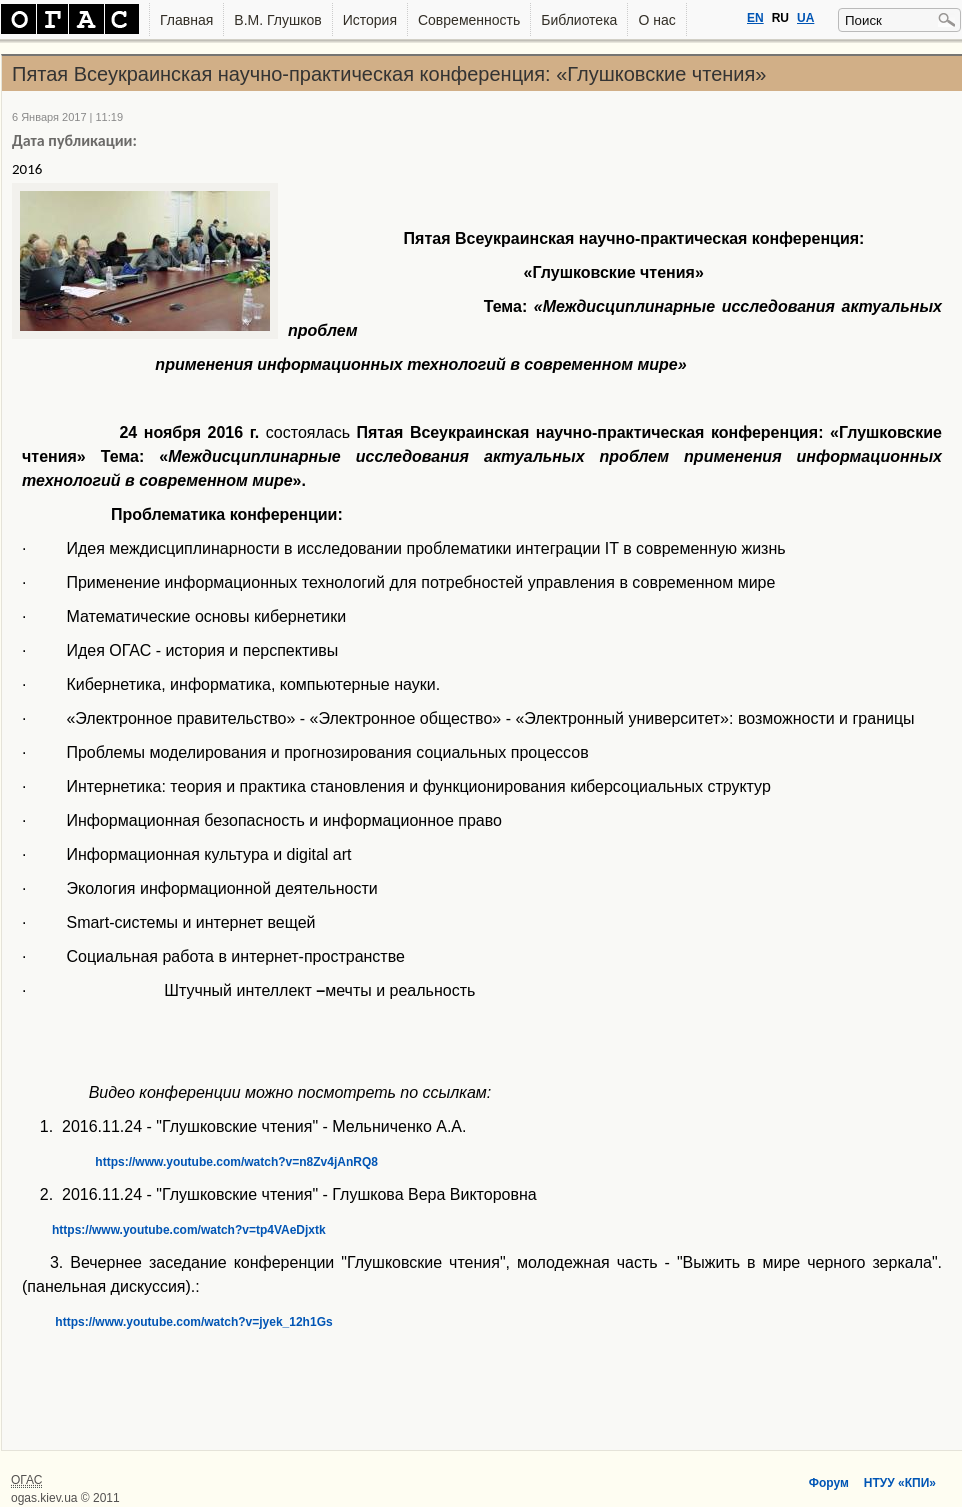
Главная (186, 20)
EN (755, 18)
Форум (829, 1483)
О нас (656, 20)
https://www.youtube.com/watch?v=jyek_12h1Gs (177, 1322)
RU (780, 18)
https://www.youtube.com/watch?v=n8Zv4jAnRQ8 (200, 1162)
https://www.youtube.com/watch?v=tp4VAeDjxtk (174, 1230)
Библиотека (579, 20)
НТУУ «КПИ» (900, 1483)
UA (805, 18)
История (370, 20)
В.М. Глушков (277, 20)
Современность (469, 20)
